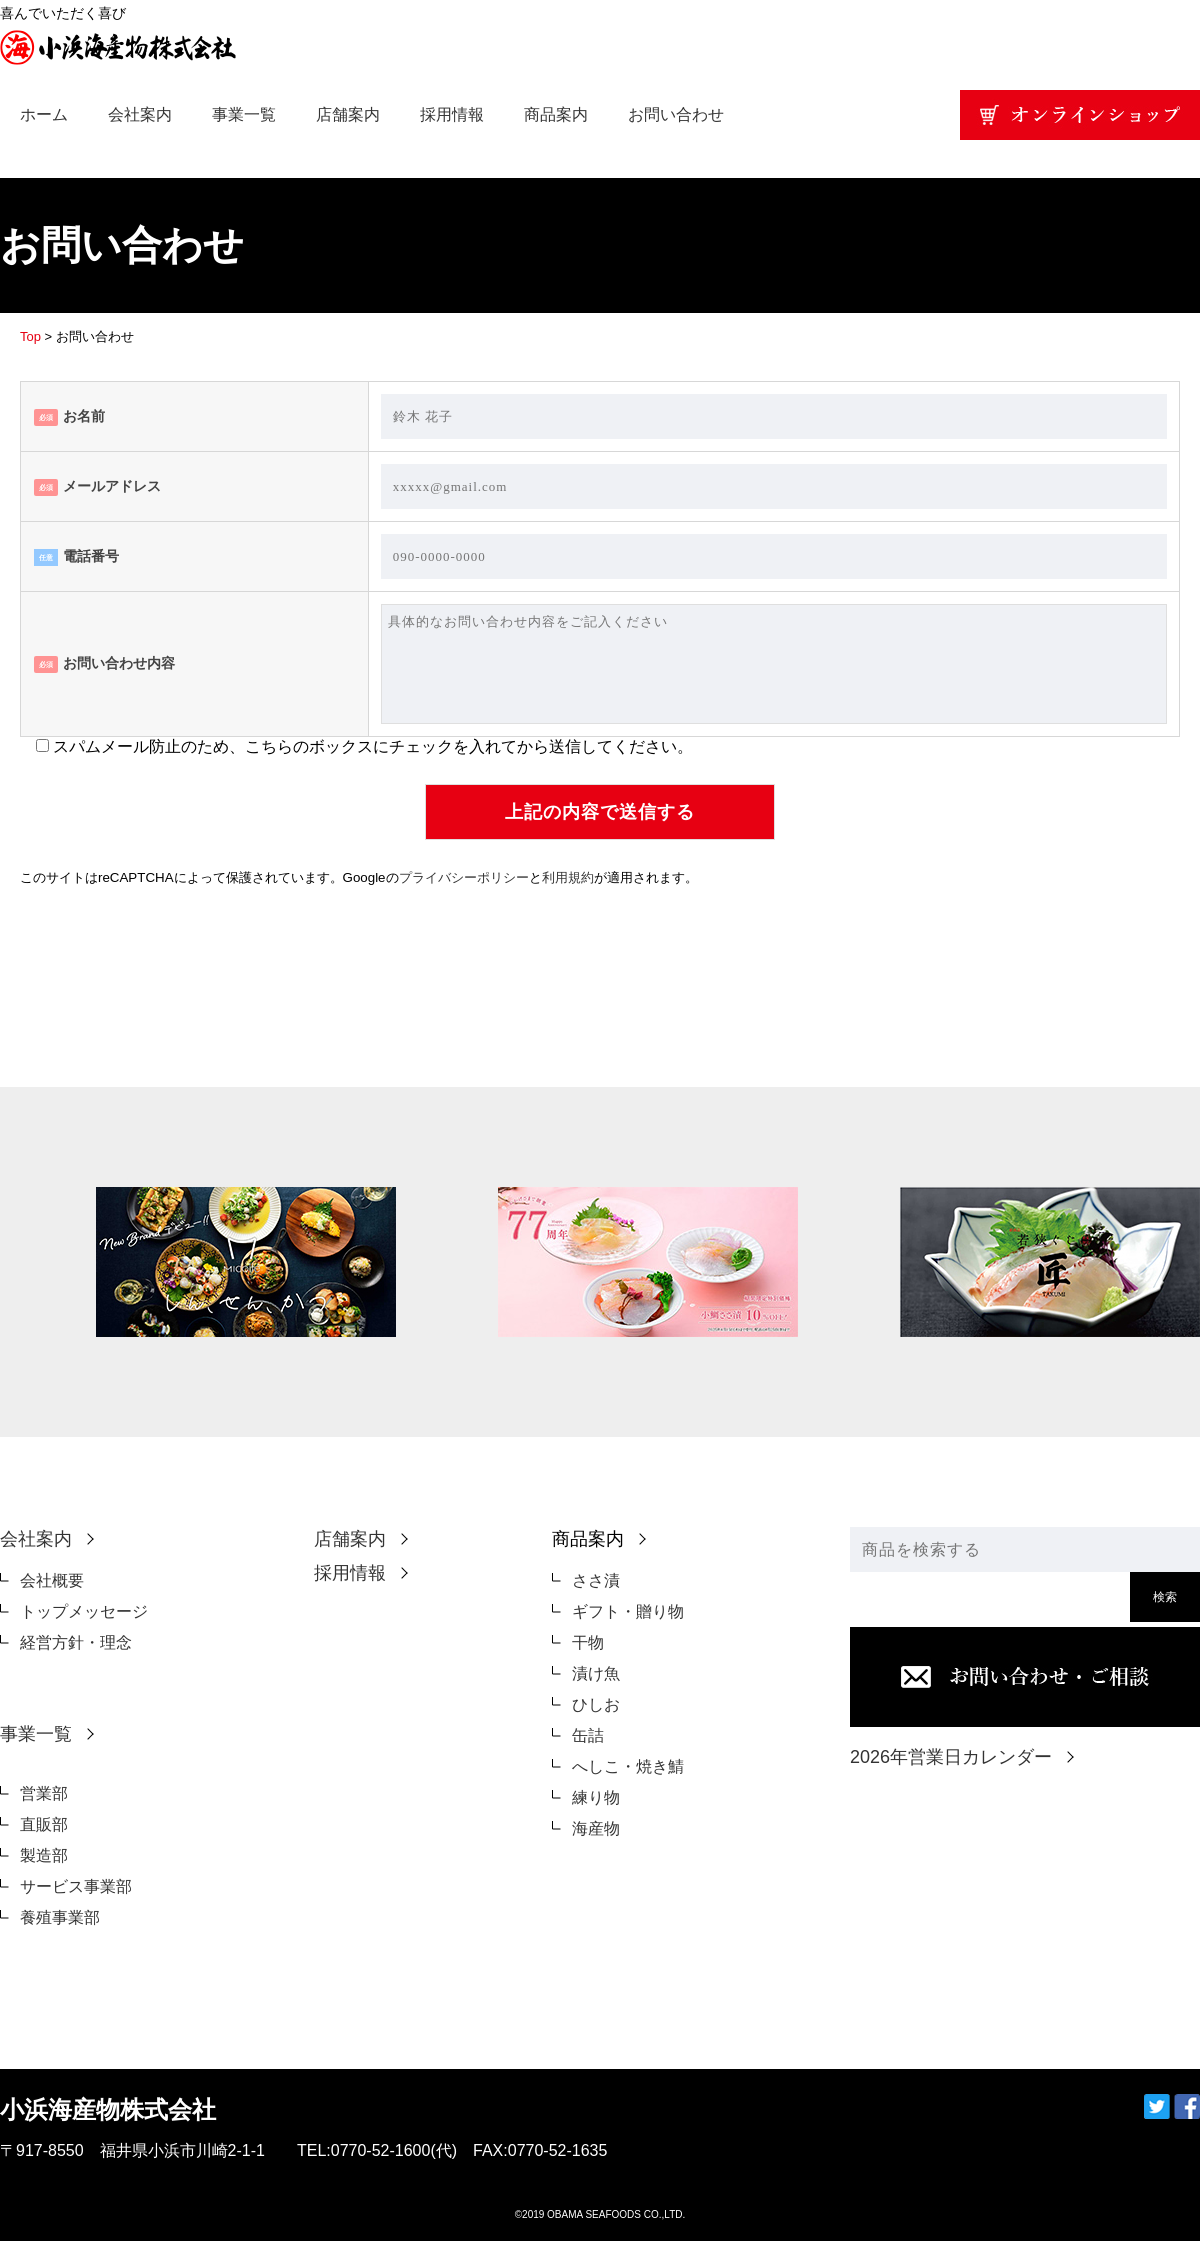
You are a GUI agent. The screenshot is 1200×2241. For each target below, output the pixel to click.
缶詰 (588, 1735)
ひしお (596, 1704)
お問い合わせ (676, 114)
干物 (588, 1642)
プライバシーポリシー (464, 877)
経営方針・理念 (76, 1642)
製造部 (44, 1855)
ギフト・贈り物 (628, 1611)
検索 (1165, 1597)
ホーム (44, 114)
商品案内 (556, 114)
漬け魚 (596, 1673)
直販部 (44, 1824)
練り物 (596, 1797)
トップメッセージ (84, 1611)
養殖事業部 (60, 1917)
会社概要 (52, 1580)
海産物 (596, 1828)
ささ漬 (596, 1580)
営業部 (44, 1793)
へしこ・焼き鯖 (628, 1766)
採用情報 (452, 114)
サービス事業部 (76, 1886)
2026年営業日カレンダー (951, 1757)
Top (30, 336)
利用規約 (568, 877)
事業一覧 (244, 114)
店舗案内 (348, 114)
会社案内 (140, 114)
